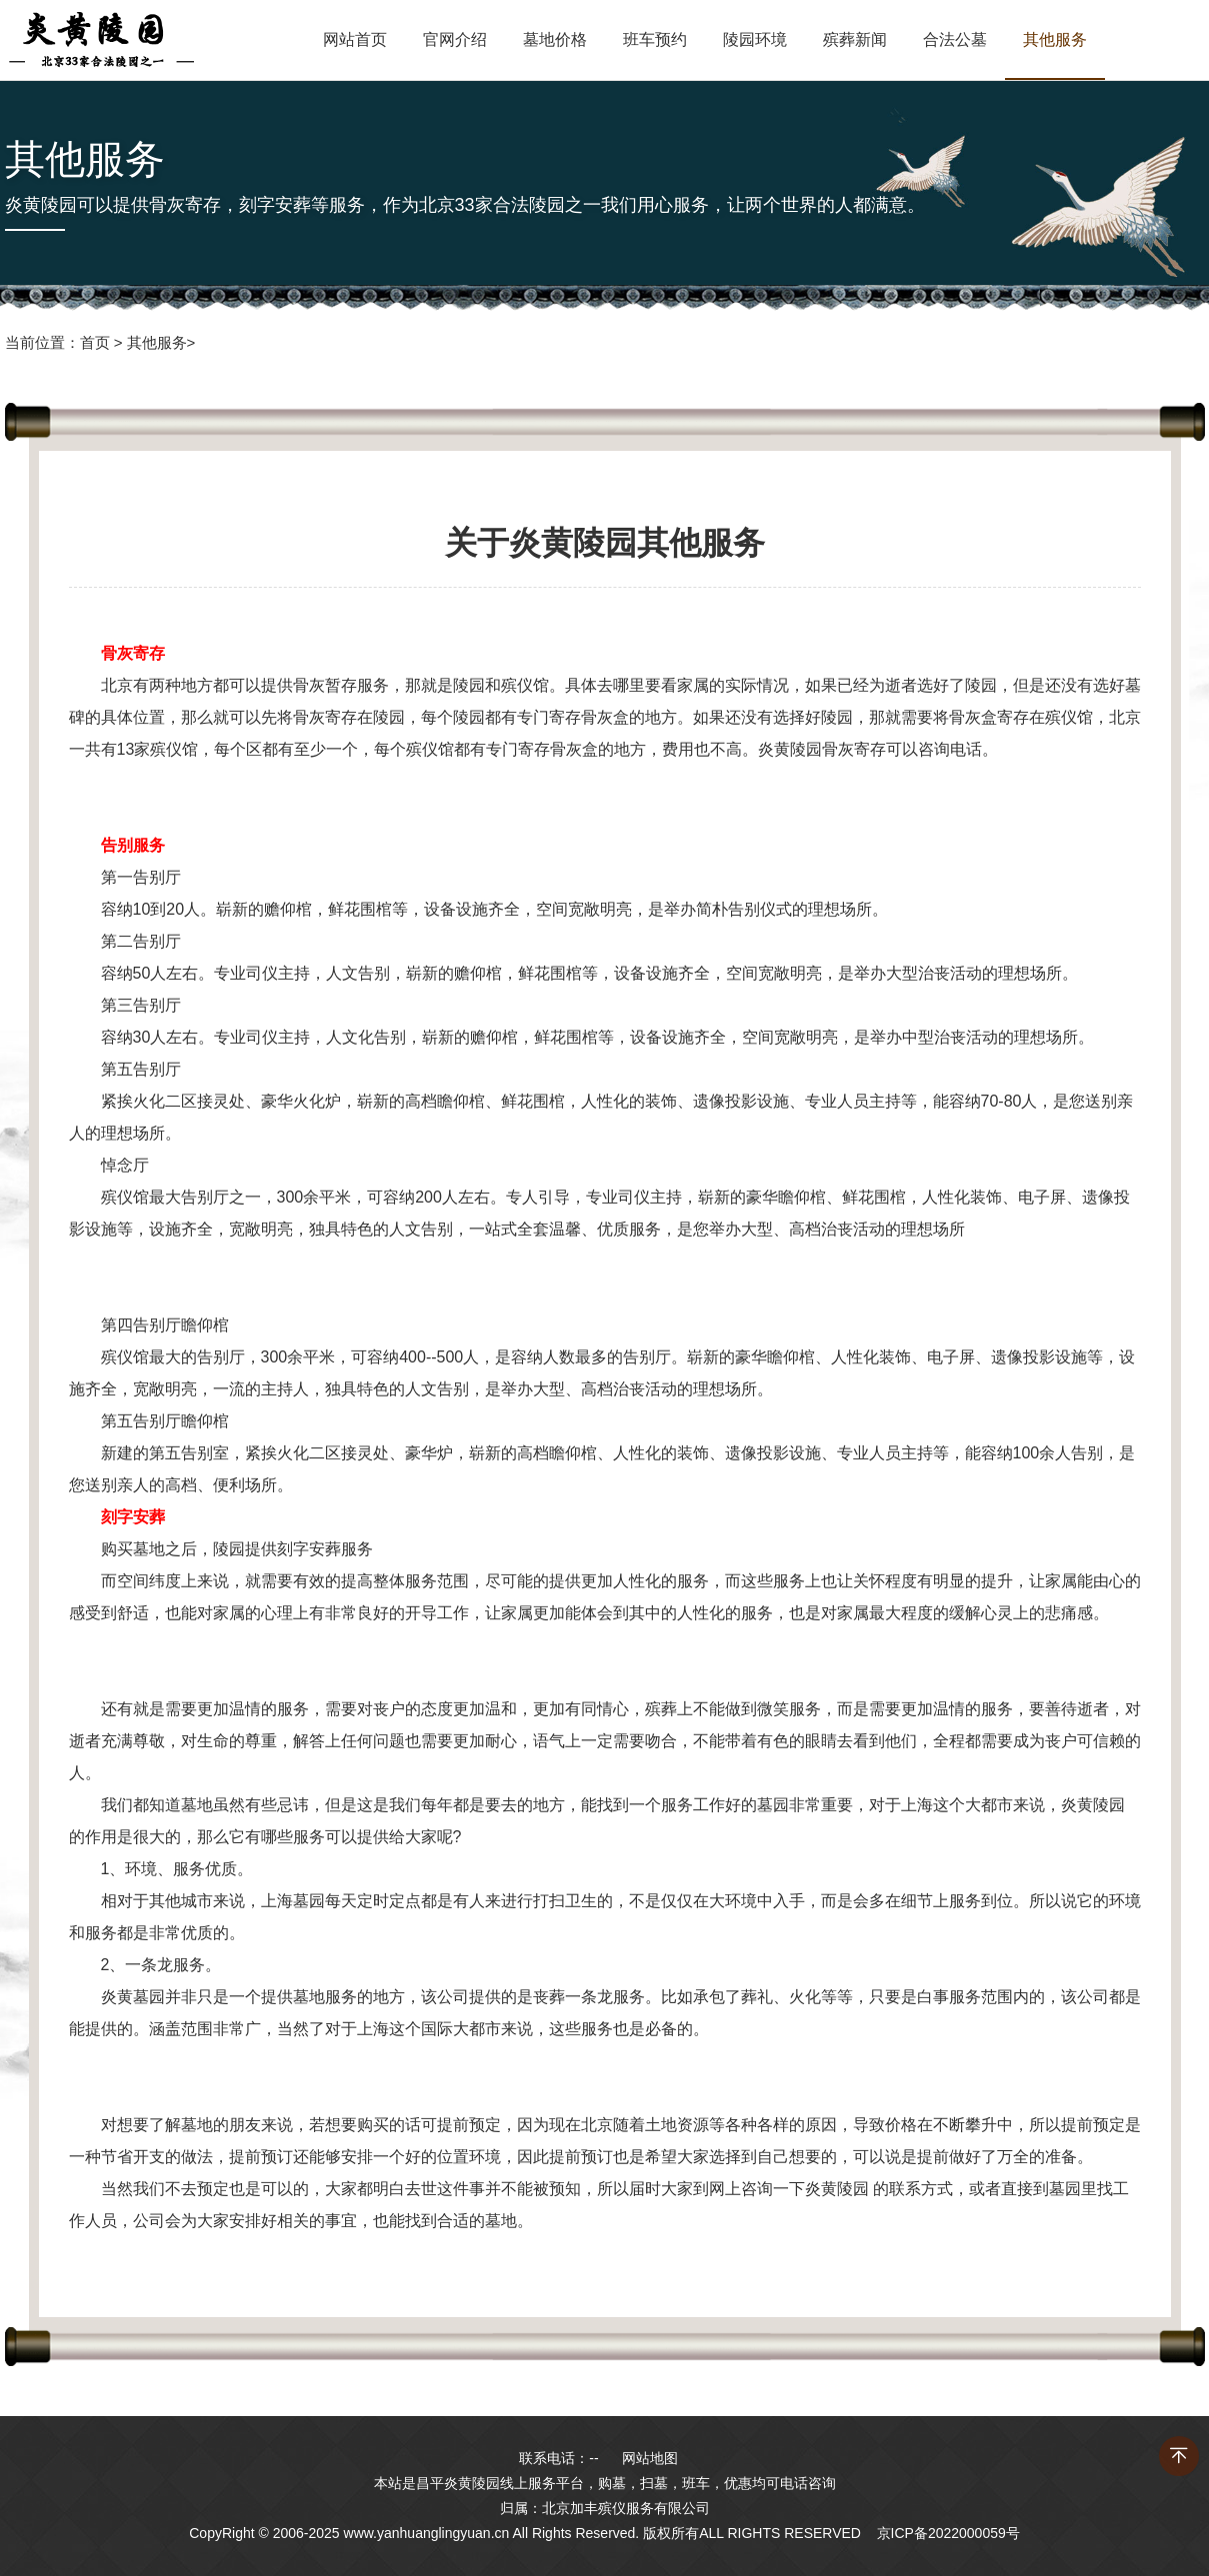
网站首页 (355, 39)
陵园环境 (755, 39)
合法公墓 (955, 39)
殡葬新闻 (855, 39)
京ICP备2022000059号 (948, 2533)
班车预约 (655, 39)
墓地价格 (555, 39)
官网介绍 (455, 39)
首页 (95, 342)
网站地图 (650, 2458)
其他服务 (1055, 39)
